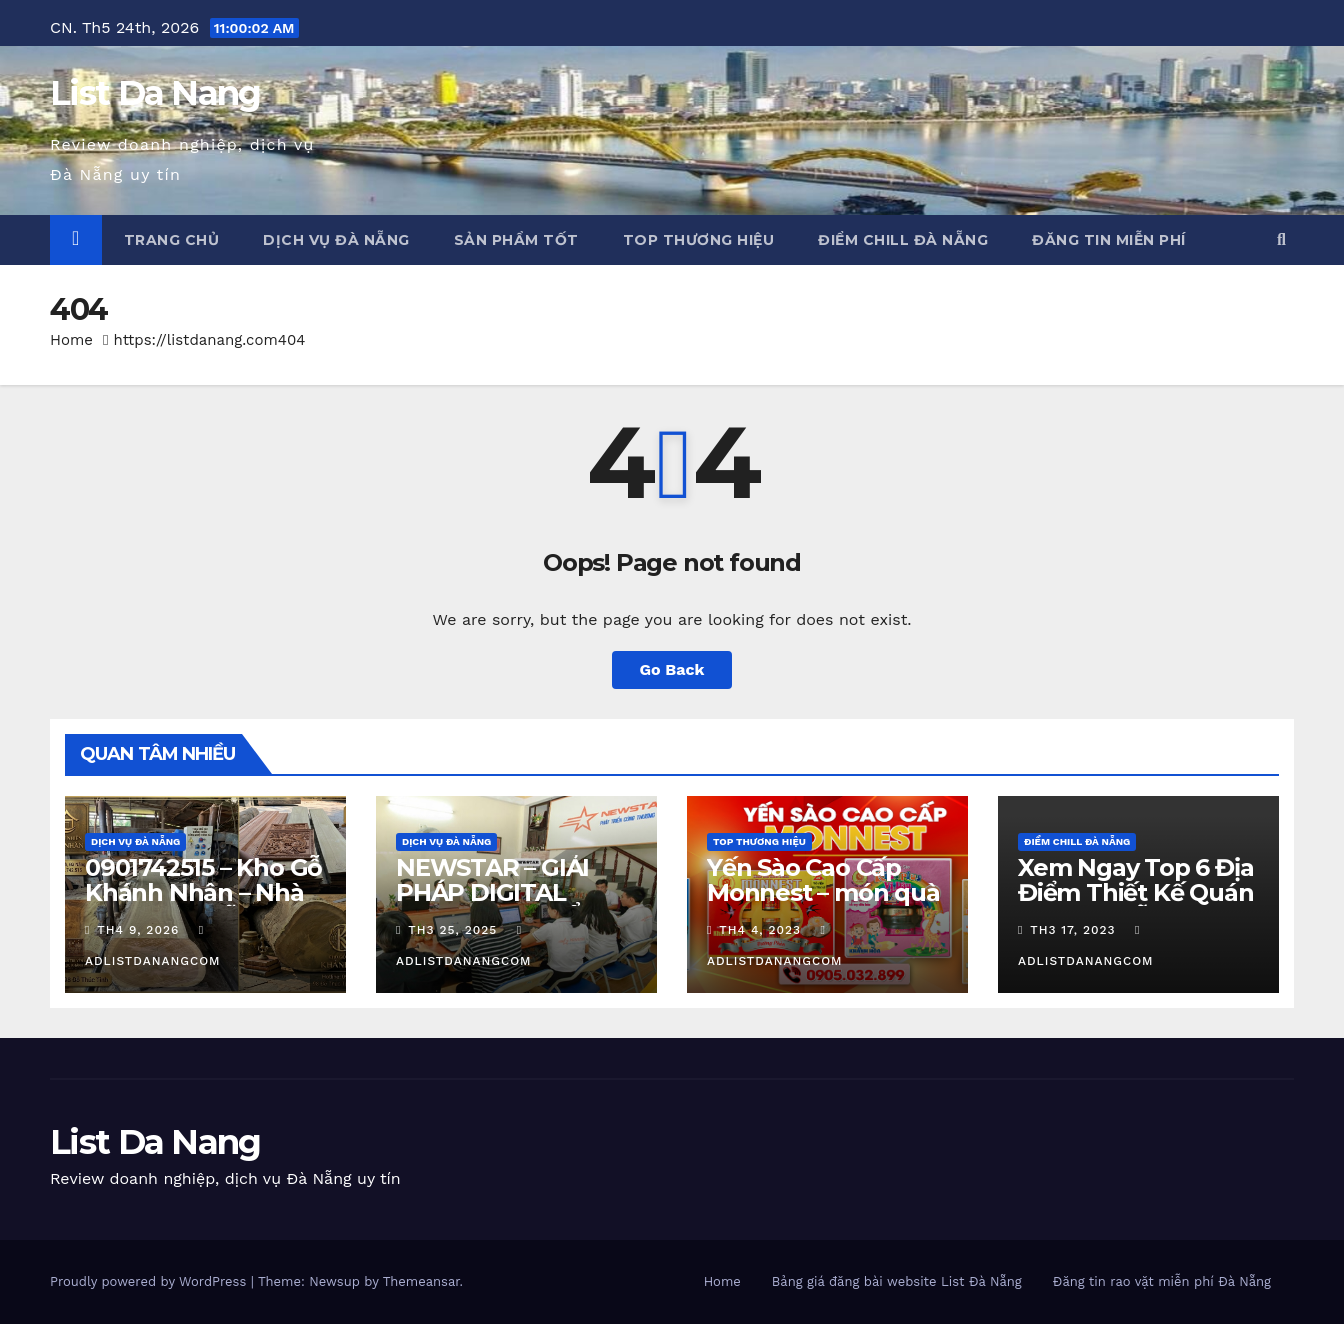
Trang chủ (172, 240)
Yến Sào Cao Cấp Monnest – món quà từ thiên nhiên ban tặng (823, 905)
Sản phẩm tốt (516, 240)
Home (71, 340)
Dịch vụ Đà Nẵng (336, 240)
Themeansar (421, 1281)
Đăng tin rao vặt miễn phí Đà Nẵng (1162, 1281)
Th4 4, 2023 (760, 930)
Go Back (672, 669)
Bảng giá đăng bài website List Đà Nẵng (897, 1281)
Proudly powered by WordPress (150, 1281)
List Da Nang (155, 93)
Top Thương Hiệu (699, 240)
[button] (1281, 239)
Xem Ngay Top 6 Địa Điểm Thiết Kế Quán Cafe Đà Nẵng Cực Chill (1135, 905)
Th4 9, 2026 (138, 930)
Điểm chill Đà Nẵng (903, 240)
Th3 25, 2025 (452, 930)
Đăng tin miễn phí (1109, 240)
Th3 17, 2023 (1072, 930)
